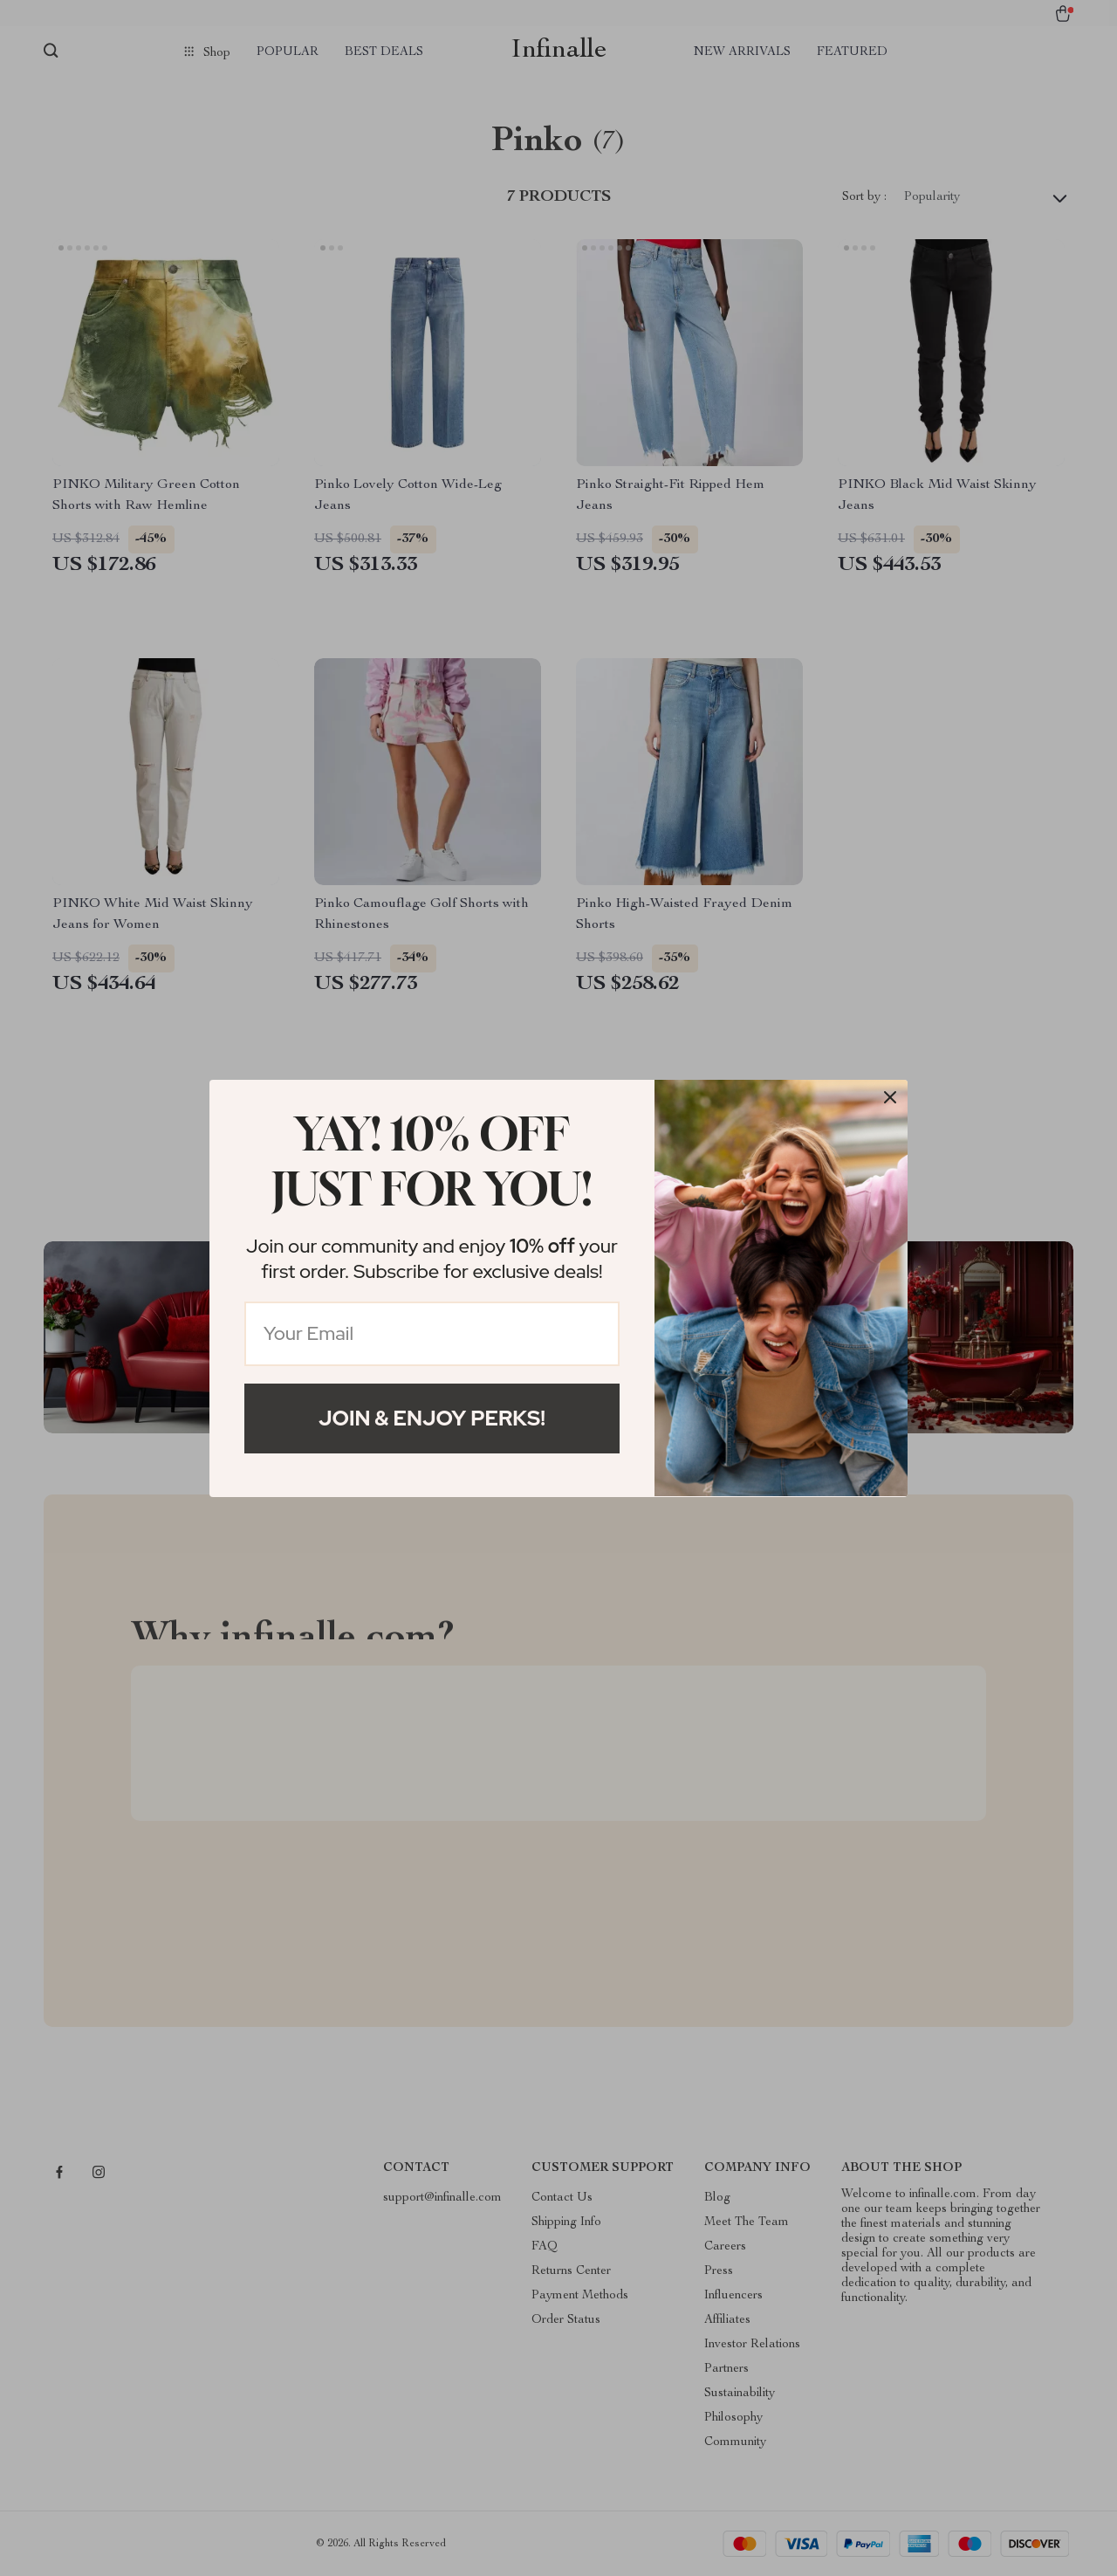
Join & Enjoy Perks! (432, 1418)
